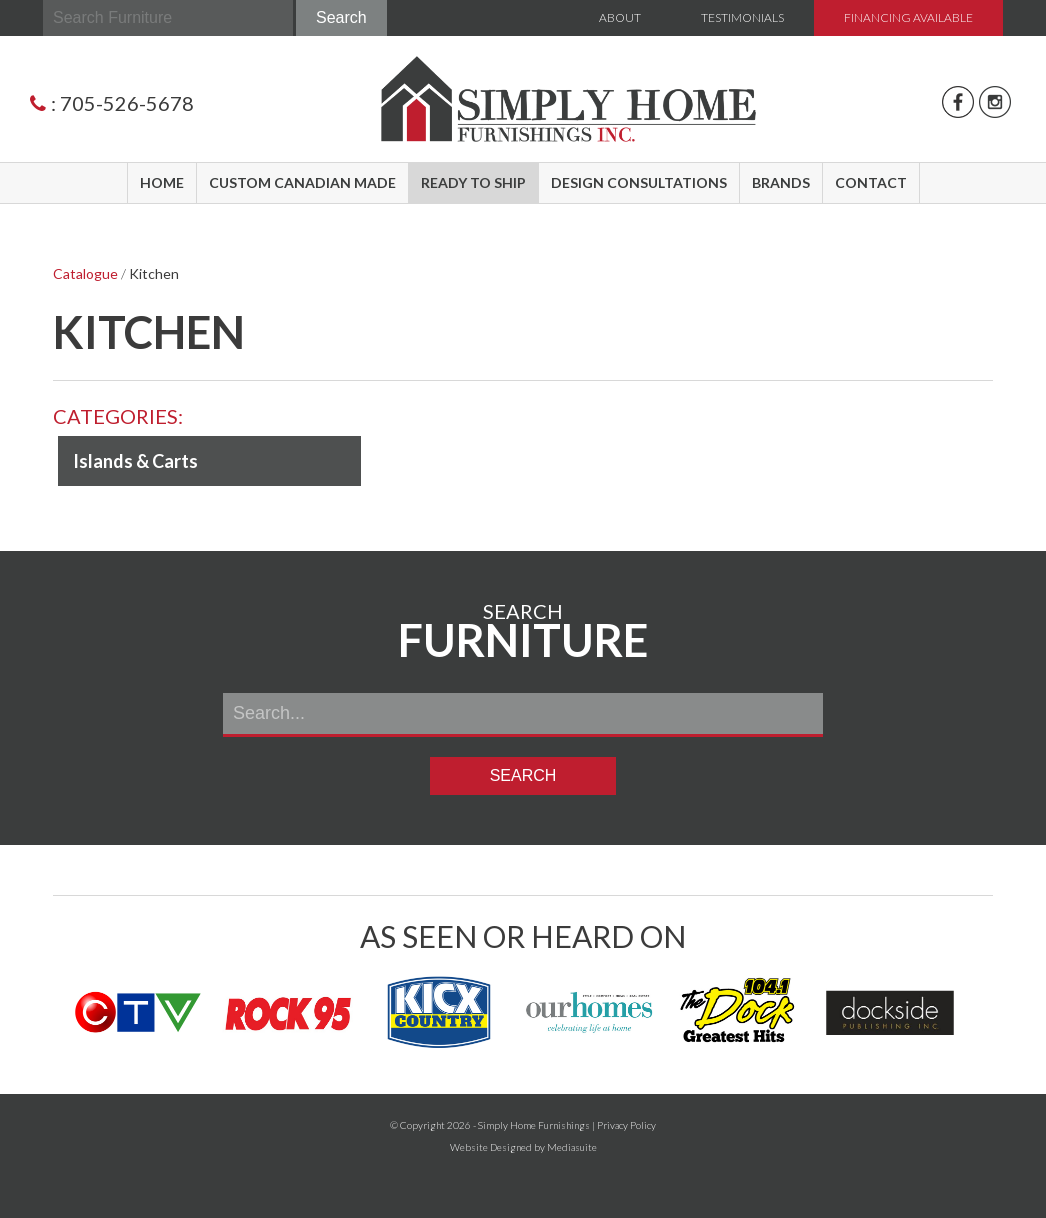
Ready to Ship (473, 182)
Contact (871, 182)
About (620, 17)
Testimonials (742, 17)
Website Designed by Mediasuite (523, 1147)
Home (162, 182)
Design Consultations (639, 182)
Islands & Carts (135, 461)
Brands (781, 182)
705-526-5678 (127, 103)
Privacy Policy (626, 1125)
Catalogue (85, 273)
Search (341, 17)
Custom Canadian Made (302, 182)
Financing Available (908, 17)
